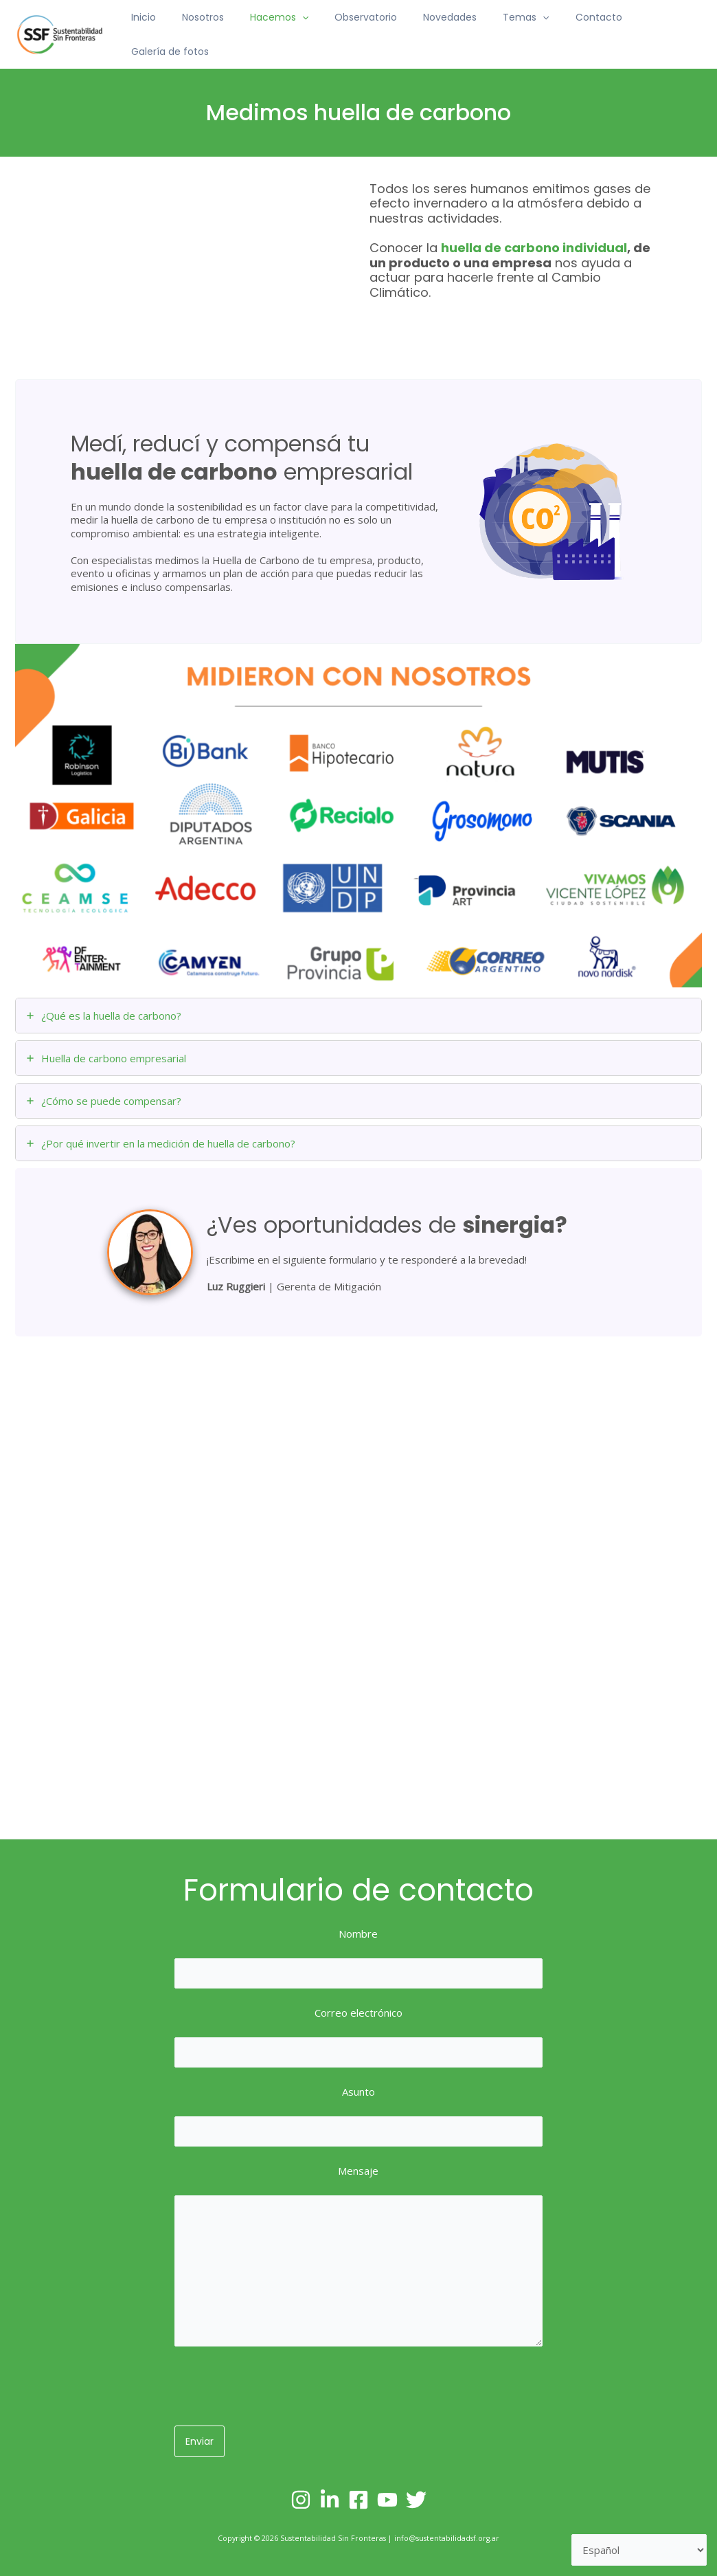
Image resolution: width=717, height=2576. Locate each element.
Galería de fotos (653, 31)
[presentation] (278, 2388)
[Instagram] (301, 2499)
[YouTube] (387, 2499)
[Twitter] (416, 2499)
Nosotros (210, 31)
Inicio (158, 31)
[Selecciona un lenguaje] (639, 2550)
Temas (506, 31)
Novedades (437, 31)
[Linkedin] (329, 2499)
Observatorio (360, 31)
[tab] (358, 1008)
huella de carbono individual (534, 240)
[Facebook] (358, 2499)
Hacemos (280, 31)
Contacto (572, 31)
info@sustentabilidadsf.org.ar (446, 2538)
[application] (303, 31)
